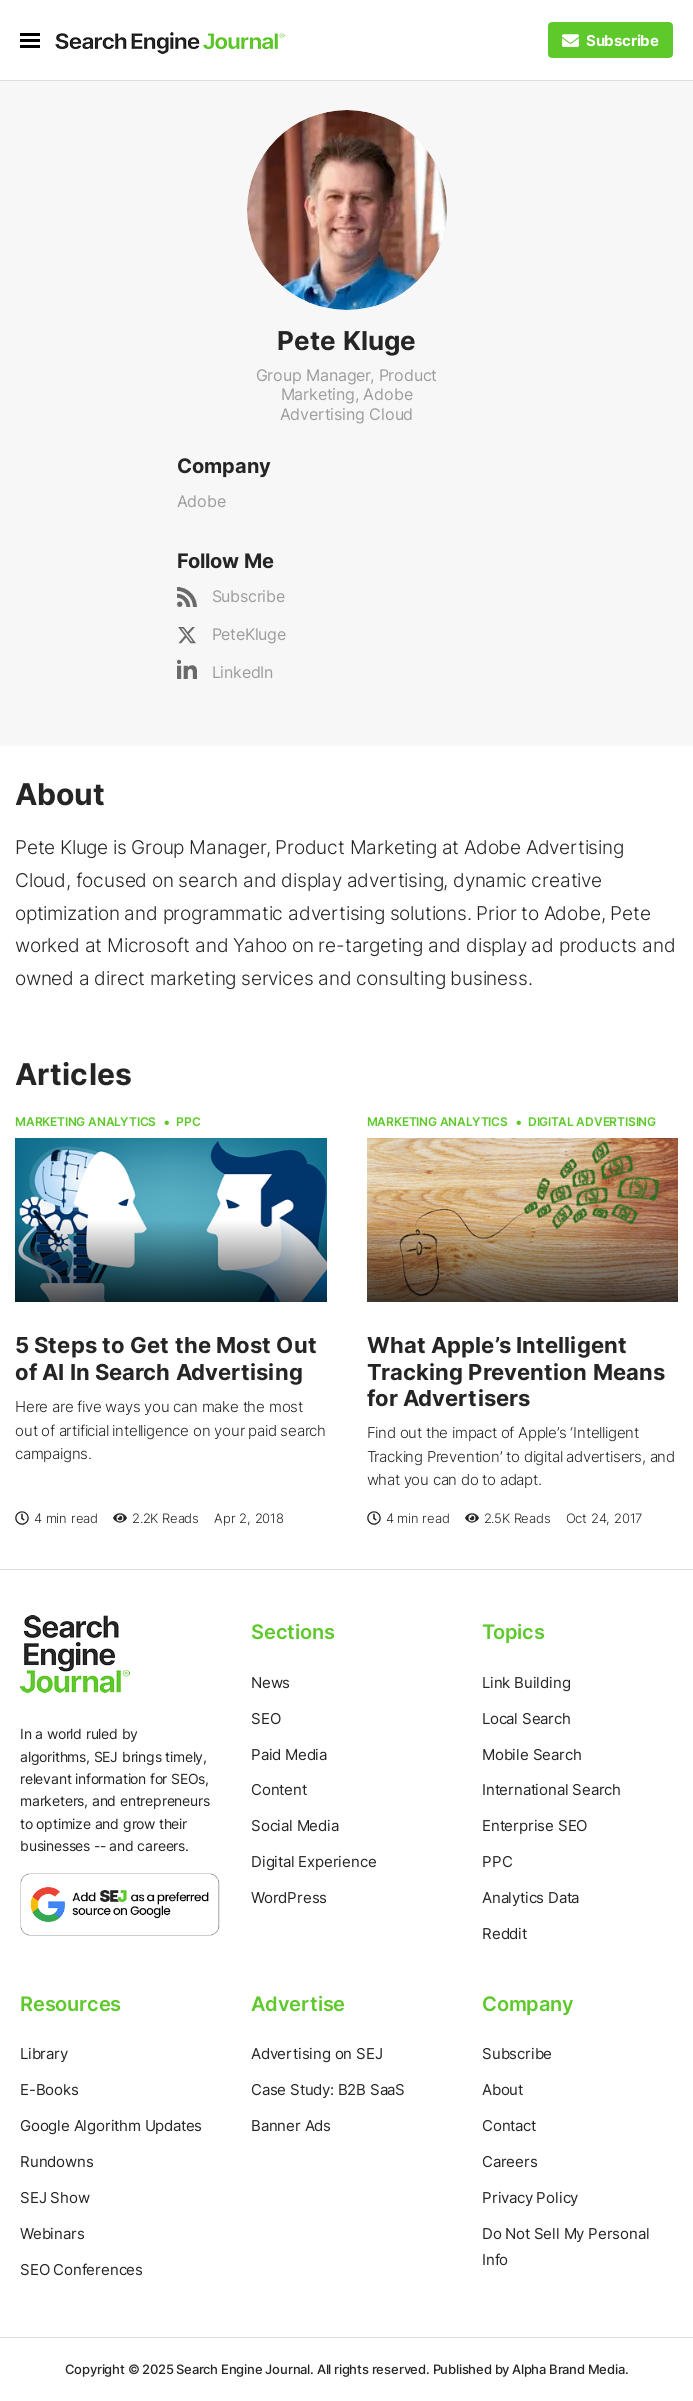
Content (279, 1789)
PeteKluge (249, 634)
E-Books (49, 2089)
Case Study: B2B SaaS (328, 2089)
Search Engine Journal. (245, 2369)
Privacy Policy (530, 2197)
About (502, 2089)
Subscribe (248, 596)
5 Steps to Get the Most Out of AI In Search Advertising (166, 1358)
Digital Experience (313, 1861)
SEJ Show (54, 2197)
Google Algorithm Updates (111, 2125)
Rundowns (56, 2161)
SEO (265, 1718)
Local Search (526, 1718)
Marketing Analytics (85, 1121)
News (270, 1682)
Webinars (52, 2233)
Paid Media (289, 1754)
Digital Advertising (592, 1121)
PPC (188, 1121)
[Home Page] (170, 43)
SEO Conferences (81, 2269)
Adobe (201, 501)
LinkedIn (242, 672)
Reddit (504, 1933)
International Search (551, 1789)
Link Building (526, 1682)
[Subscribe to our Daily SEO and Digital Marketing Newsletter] (610, 40)
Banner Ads (291, 2125)
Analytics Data (530, 1897)
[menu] (37, 40)
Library (44, 2053)
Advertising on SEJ (316, 2053)
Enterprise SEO (534, 1825)
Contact (509, 2125)
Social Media (295, 1825)
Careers (510, 2161)
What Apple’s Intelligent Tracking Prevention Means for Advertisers (516, 1371)
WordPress (289, 1897)
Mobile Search (531, 1754)
